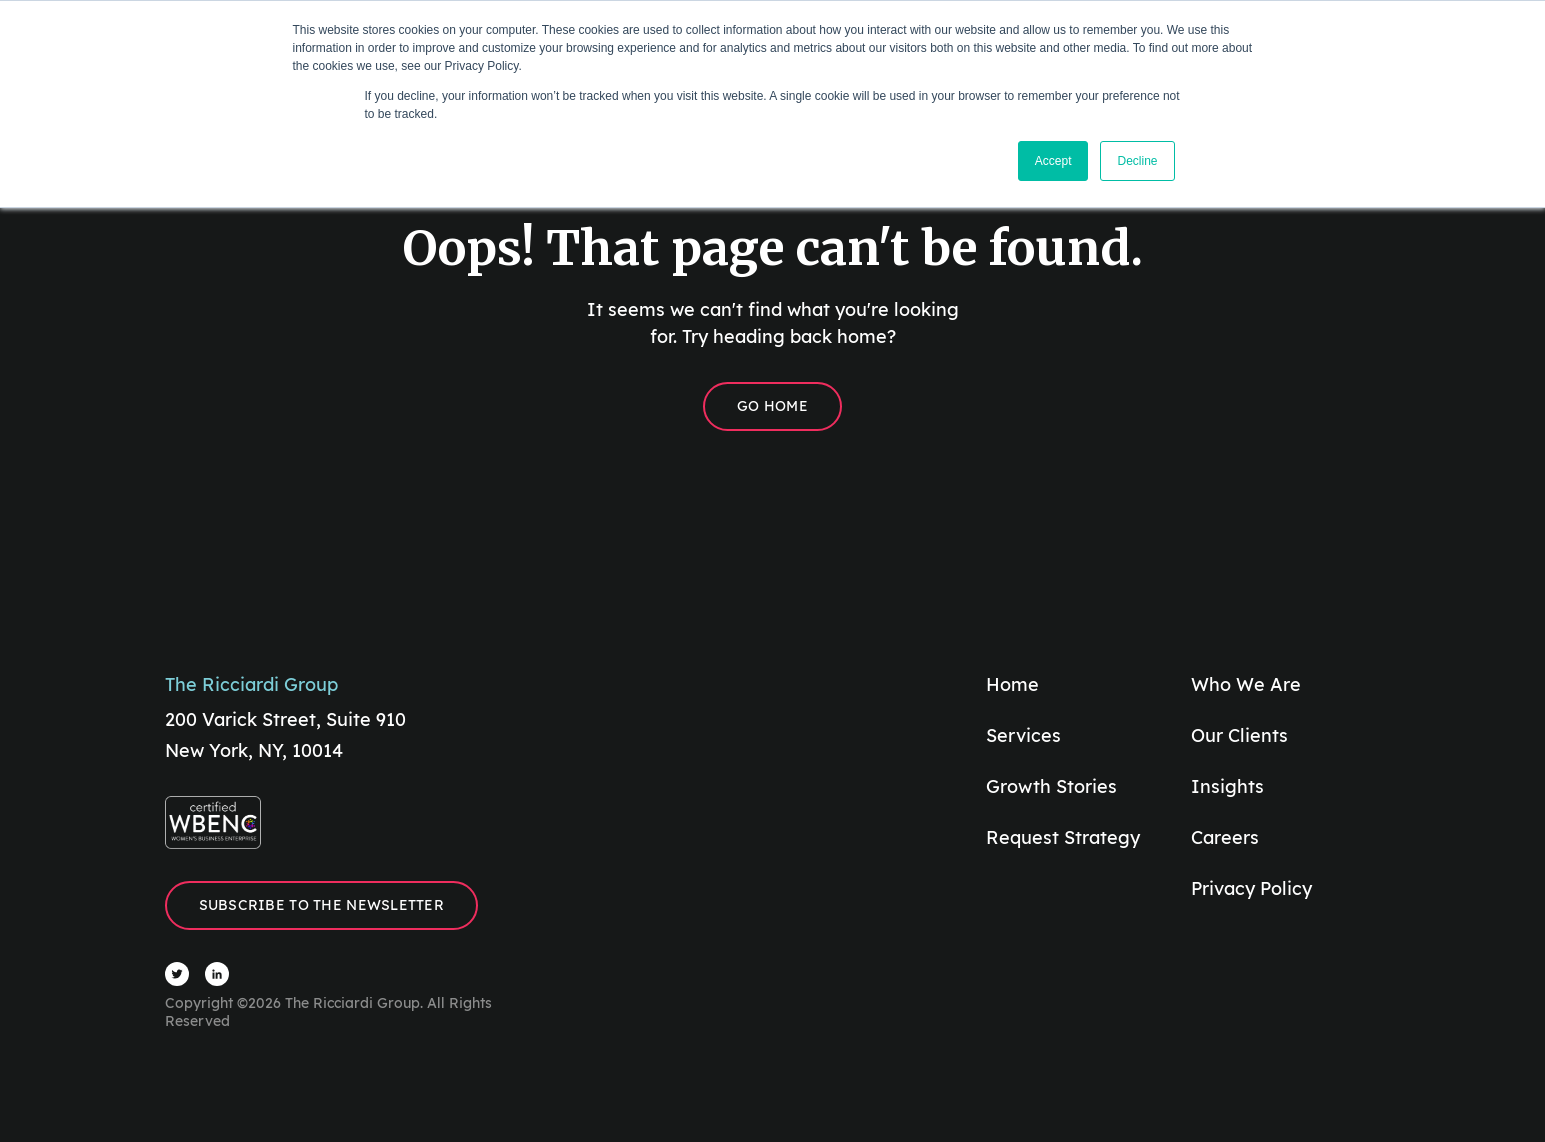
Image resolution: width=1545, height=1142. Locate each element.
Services (1023, 735)
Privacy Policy (1251, 888)
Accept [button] (1053, 161)
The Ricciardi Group (251, 684)
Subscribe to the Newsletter (322, 905)
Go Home (772, 406)
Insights (1227, 786)
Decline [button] (1137, 161)
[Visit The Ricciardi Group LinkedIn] (217, 974)
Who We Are (1246, 684)
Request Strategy (1063, 837)
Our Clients (1239, 735)
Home (1012, 684)
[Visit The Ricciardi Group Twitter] (177, 974)
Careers (1225, 837)
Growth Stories (1051, 786)
